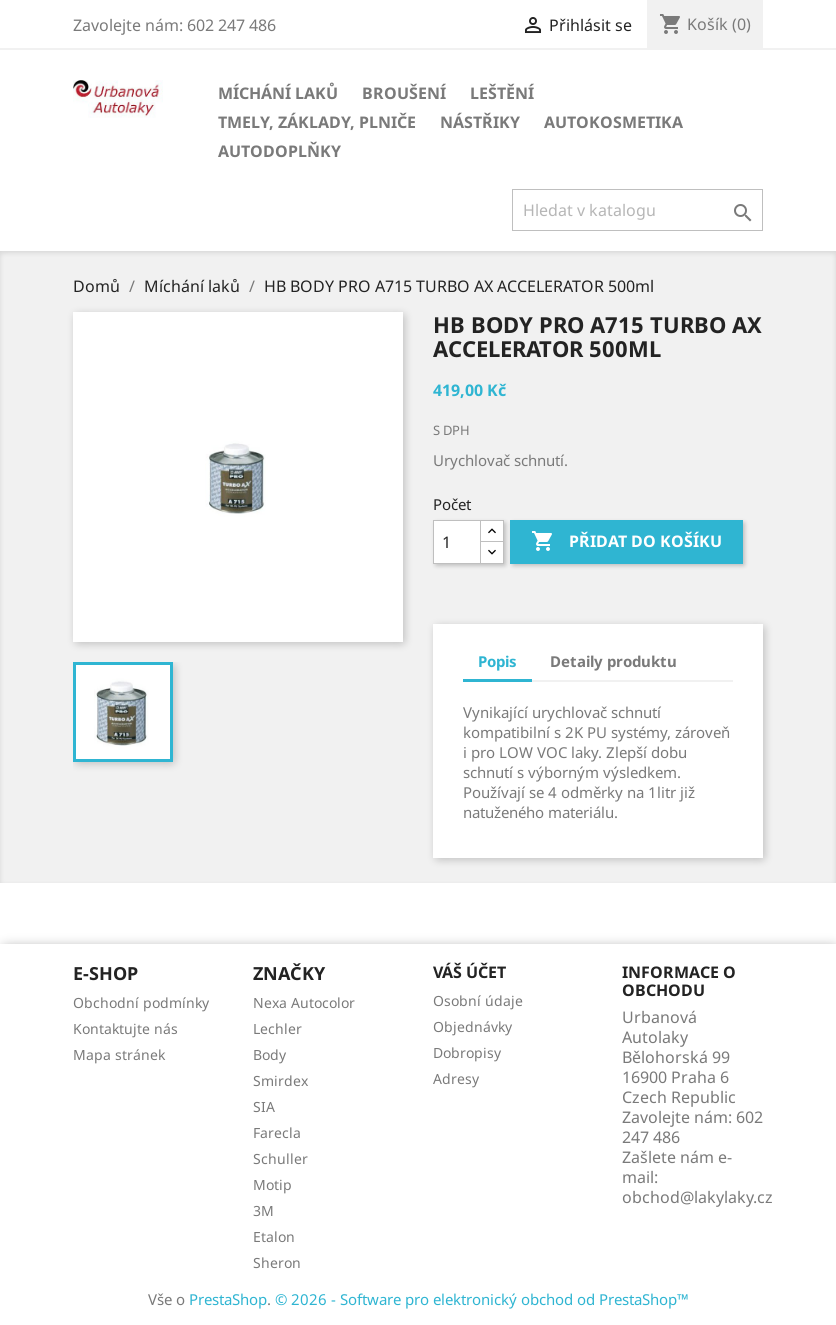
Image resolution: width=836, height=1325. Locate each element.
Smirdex (280, 1080)
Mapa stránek (119, 1054)
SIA (264, 1106)
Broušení (404, 93)
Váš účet (469, 972)
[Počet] (457, 542)
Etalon (274, 1236)
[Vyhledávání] (637, 210)
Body (269, 1054)
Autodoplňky (279, 151)
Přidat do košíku (626, 542)
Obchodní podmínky (141, 1002)
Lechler (277, 1028)
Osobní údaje (478, 1000)
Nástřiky (480, 122)
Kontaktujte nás (125, 1028)
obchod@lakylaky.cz (697, 1197)
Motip (272, 1184)
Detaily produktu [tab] (613, 661)
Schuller (280, 1158)
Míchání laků (278, 93)
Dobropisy (467, 1052)
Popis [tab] (497, 661)
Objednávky (472, 1026)
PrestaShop (228, 1299)
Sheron (277, 1262)
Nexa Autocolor (304, 1002)
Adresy (456, 1078)
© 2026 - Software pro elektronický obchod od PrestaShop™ (482, 1299)
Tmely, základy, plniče (317, 122)
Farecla (277, 1132)
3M (263, 1210)
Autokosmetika (613, 122)
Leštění (502, 93)
